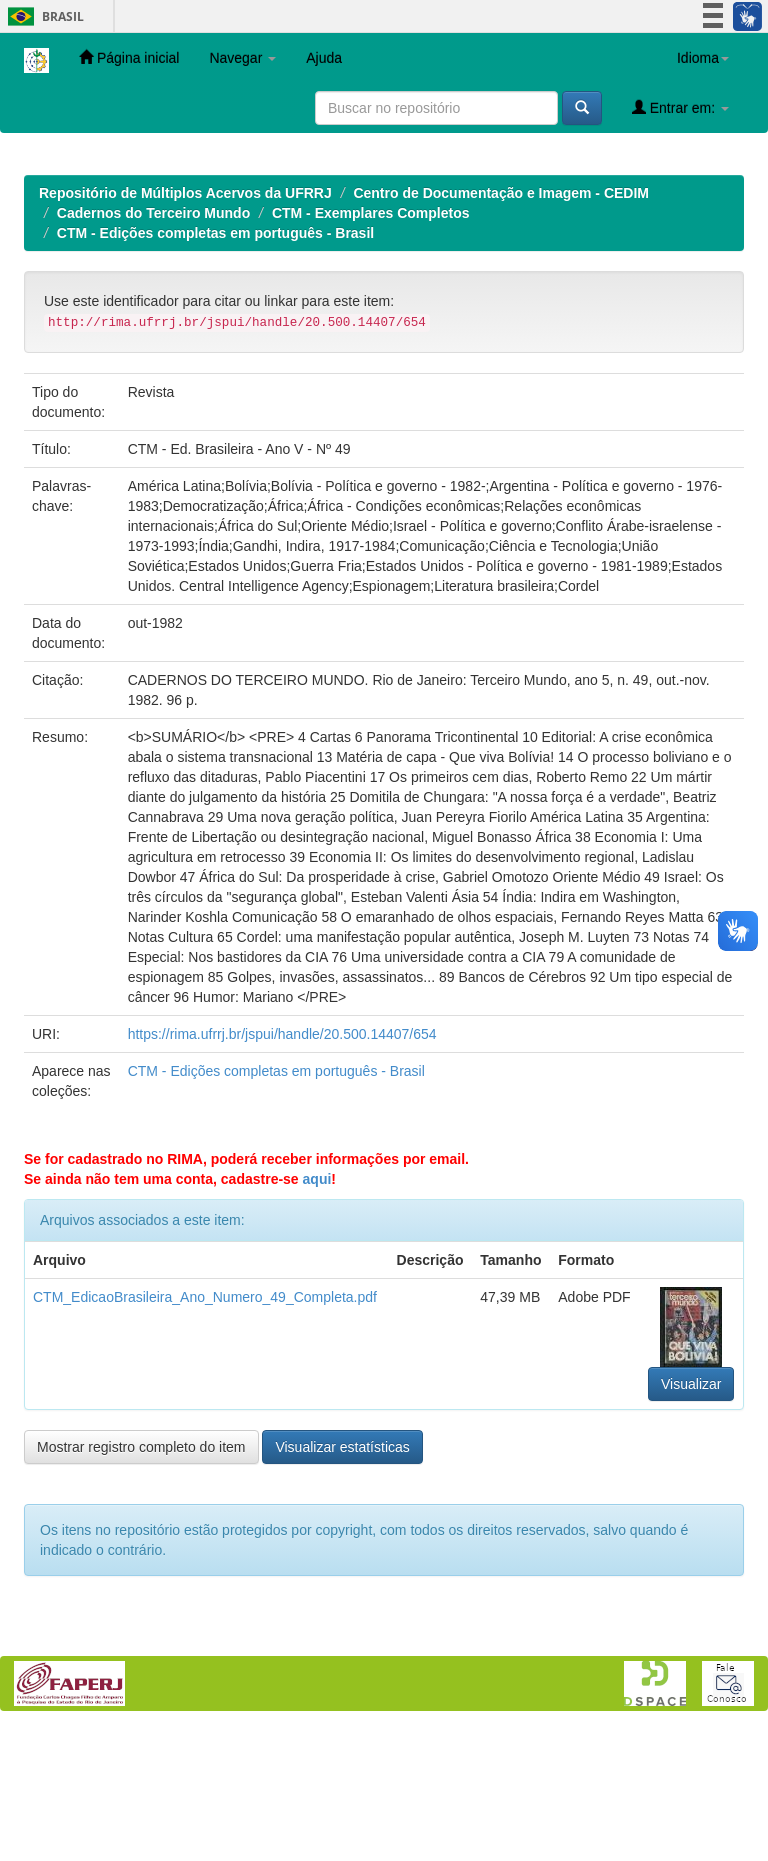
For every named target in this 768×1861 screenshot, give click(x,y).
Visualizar (691, 1514)
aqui (317, 1309)
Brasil (42, 16)
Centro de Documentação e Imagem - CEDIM (501, 323)
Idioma (703, 58)
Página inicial (129, 57)
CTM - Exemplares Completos (371, 343)
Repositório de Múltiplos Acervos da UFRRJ (185, 323)
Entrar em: (680, 107)
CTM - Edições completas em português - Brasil (215, 363)
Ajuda (324, 58)
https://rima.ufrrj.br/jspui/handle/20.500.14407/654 (282, 1164)
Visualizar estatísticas (342, 1577)
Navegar (242, 58)
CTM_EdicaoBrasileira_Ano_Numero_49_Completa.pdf (205, 1427)
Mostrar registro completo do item (141, 1577)
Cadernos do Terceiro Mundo (153, 343)
